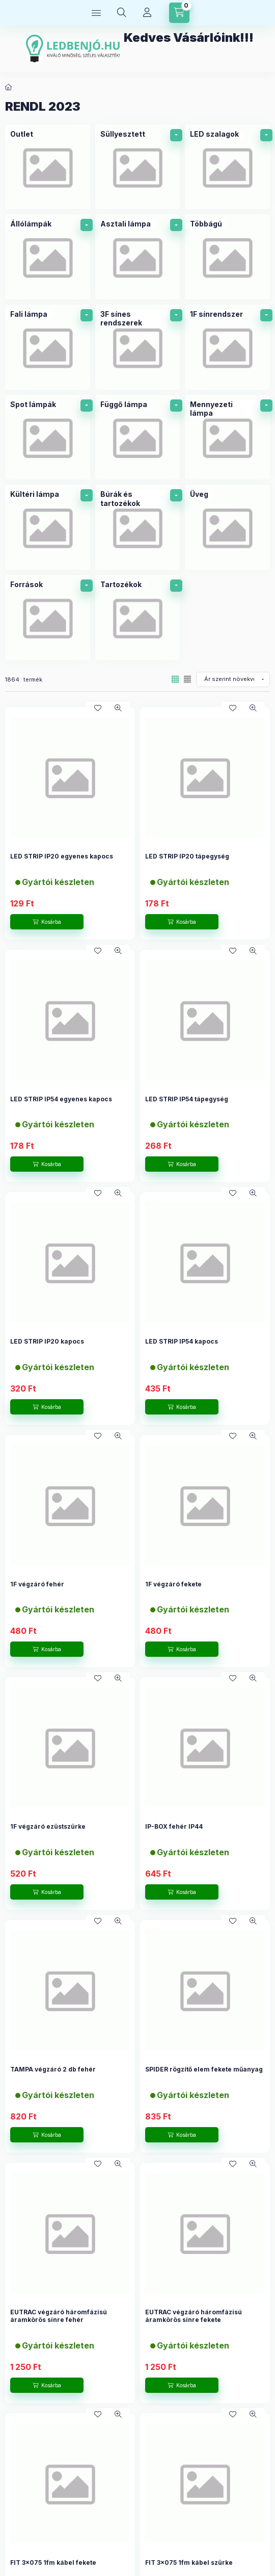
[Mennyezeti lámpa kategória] (227, 437)
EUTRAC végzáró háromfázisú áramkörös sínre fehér (58, 2316)
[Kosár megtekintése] (179, 13)
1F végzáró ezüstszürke (48, 1826)
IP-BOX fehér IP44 (174, 1826)
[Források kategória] (47, 617)
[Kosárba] (47, 921)
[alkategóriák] (176, 135)
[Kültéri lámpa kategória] (47, 527)
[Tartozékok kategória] (137, 617)
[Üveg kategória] (227, 527)
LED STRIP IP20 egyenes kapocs (61, 856)
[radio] (187, 679)
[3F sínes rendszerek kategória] (137, 347)
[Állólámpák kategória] (47, 256)
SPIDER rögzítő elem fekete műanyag (204, 2069)
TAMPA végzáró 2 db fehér (53, 2069)
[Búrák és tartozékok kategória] (137, 527)
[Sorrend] (233, 679)
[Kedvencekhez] (98, 708)
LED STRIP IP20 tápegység (187, 856)
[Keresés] (122, 13)
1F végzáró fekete (173, 1584)
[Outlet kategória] (47, 167)
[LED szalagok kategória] (227, 167)
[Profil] (147, 13)
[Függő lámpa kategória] (137, 437)
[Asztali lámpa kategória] (137, 256)
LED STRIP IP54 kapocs (181, 1341)
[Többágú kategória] (227, 256)
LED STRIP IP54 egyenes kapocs (61, 1099)
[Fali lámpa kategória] (47, 347)
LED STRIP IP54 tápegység (186, 1099)
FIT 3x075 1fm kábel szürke (189, 2562)
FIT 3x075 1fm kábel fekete (53, 2562)
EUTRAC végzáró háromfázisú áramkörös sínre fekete (193, 2316)
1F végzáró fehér (37, 1584)
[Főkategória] (8, 87)
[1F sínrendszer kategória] (227, 347)
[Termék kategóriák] (96, 13)
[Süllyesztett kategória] (137, 167)
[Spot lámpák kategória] (47, 437)
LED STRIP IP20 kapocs (47, 1341)
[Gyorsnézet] (118, 708)
